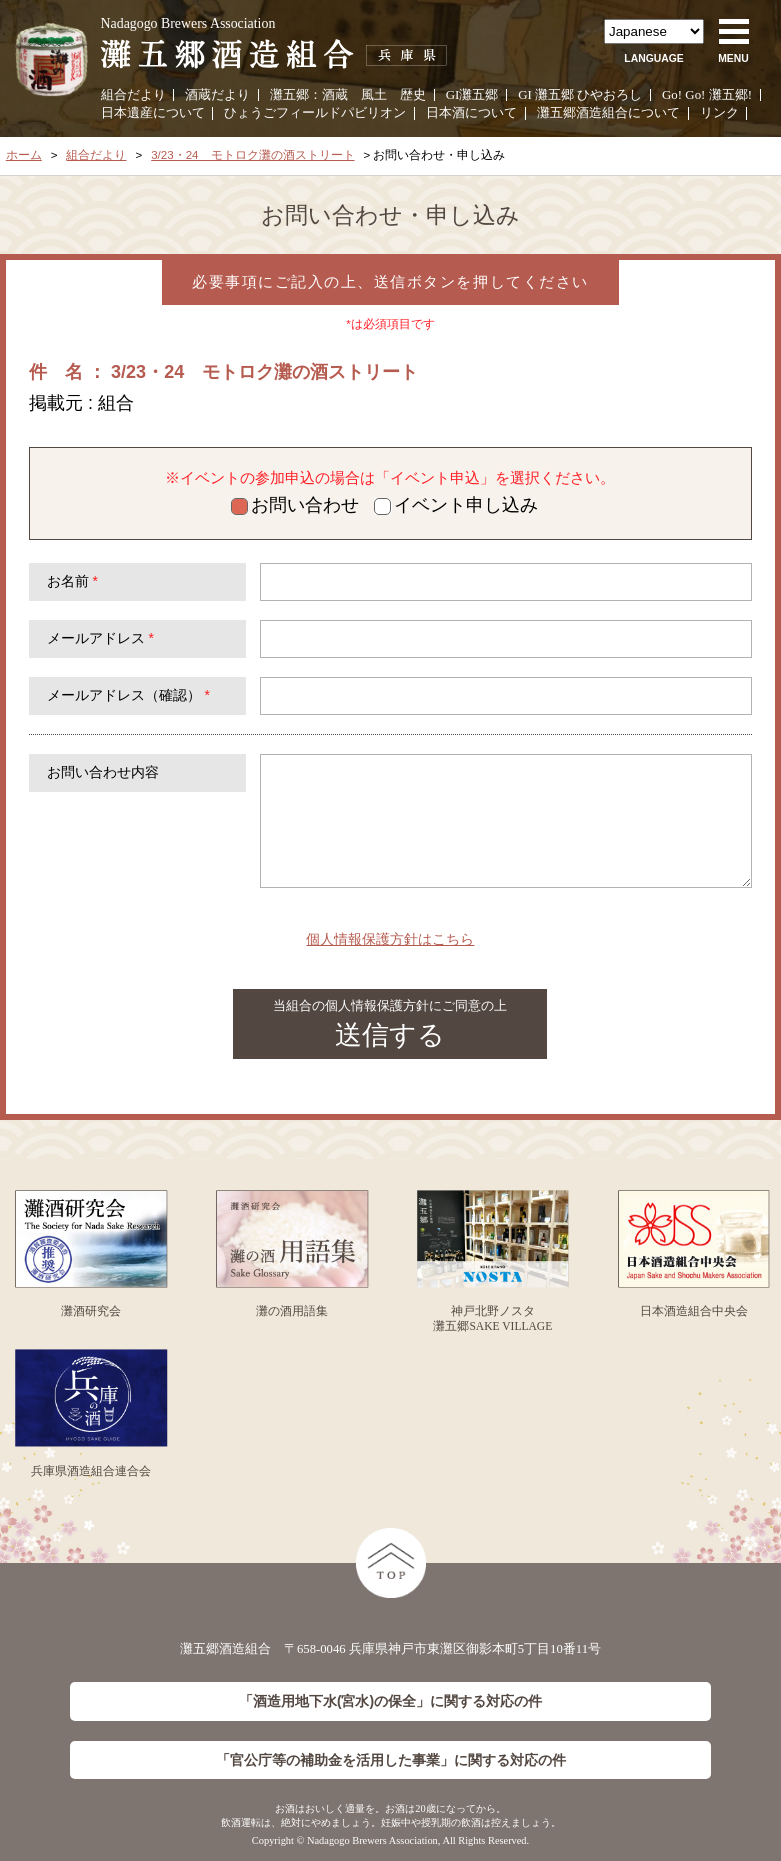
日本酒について (471, 112)
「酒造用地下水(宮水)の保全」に (390, 1701)
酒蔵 (335, 94)
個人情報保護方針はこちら (390, 939)
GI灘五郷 (472, 94)
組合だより (133, 94)
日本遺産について (153, 112)
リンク (719, 112)
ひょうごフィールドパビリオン (315, 112)
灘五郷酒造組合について (608, 112)
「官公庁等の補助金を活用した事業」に (391, 1760)
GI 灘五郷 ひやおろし (580, 94)
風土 (374, 94)
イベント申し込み (456, 505)
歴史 (413, 94)
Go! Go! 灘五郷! (707, 94)
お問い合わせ (295, 505)
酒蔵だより (217, 94)
